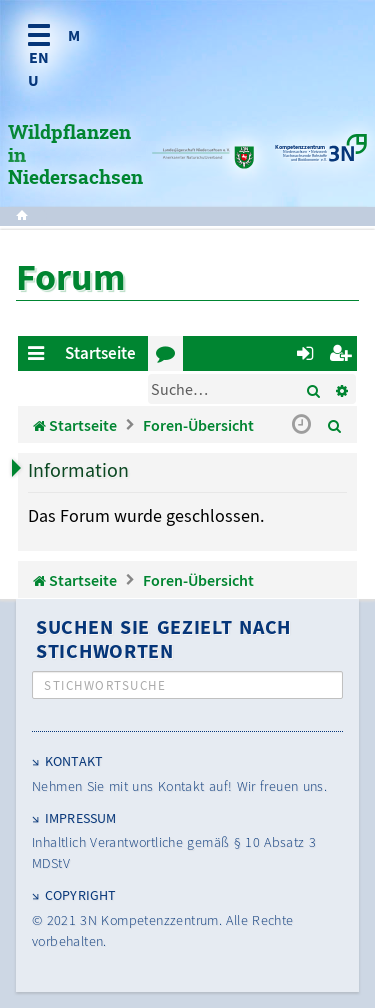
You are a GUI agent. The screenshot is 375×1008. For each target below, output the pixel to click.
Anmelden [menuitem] (308, 356)
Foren (169, 356)
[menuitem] (335, 425)
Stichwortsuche (105, 685)
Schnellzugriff (39, 356)
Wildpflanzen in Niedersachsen (75, 156)
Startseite (100, 353)
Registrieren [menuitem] (343, 356)
